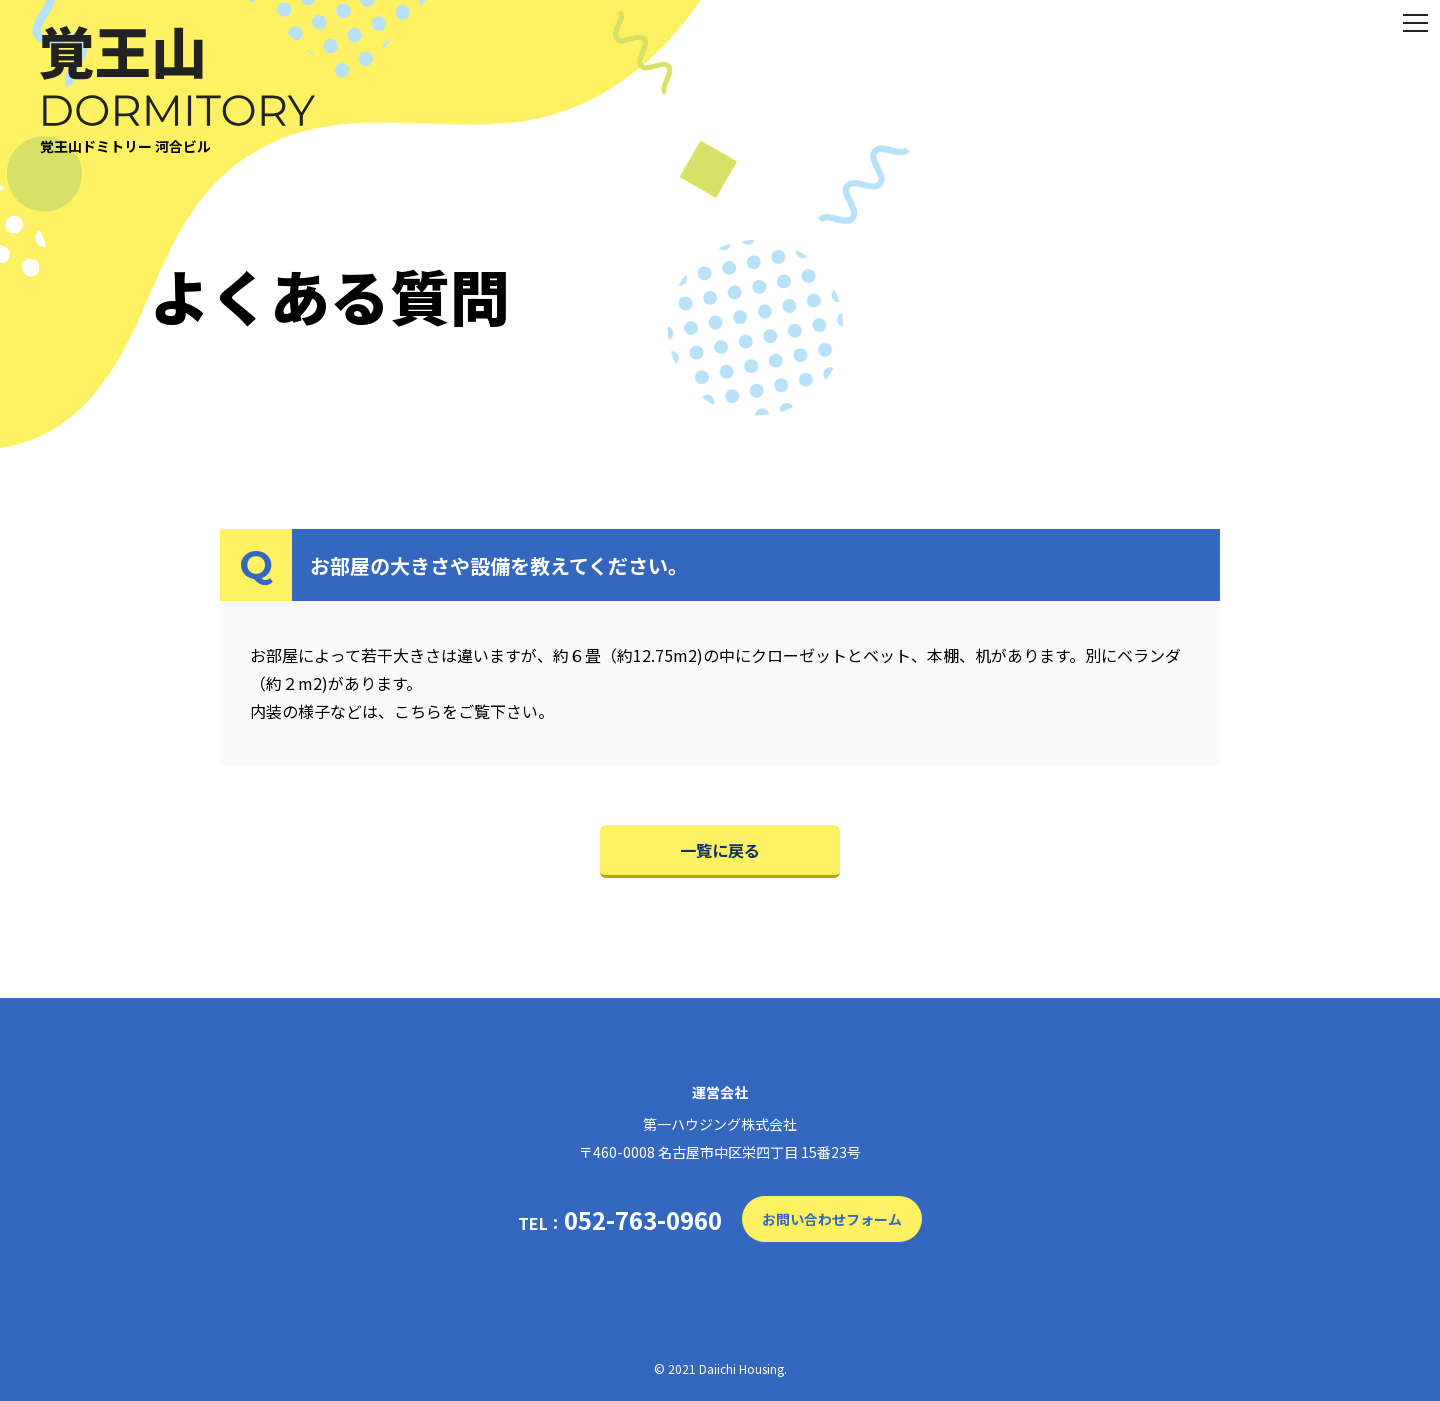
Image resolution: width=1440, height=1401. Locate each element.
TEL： (620, 1220)
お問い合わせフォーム (832, 1219)
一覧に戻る (720, 850)
